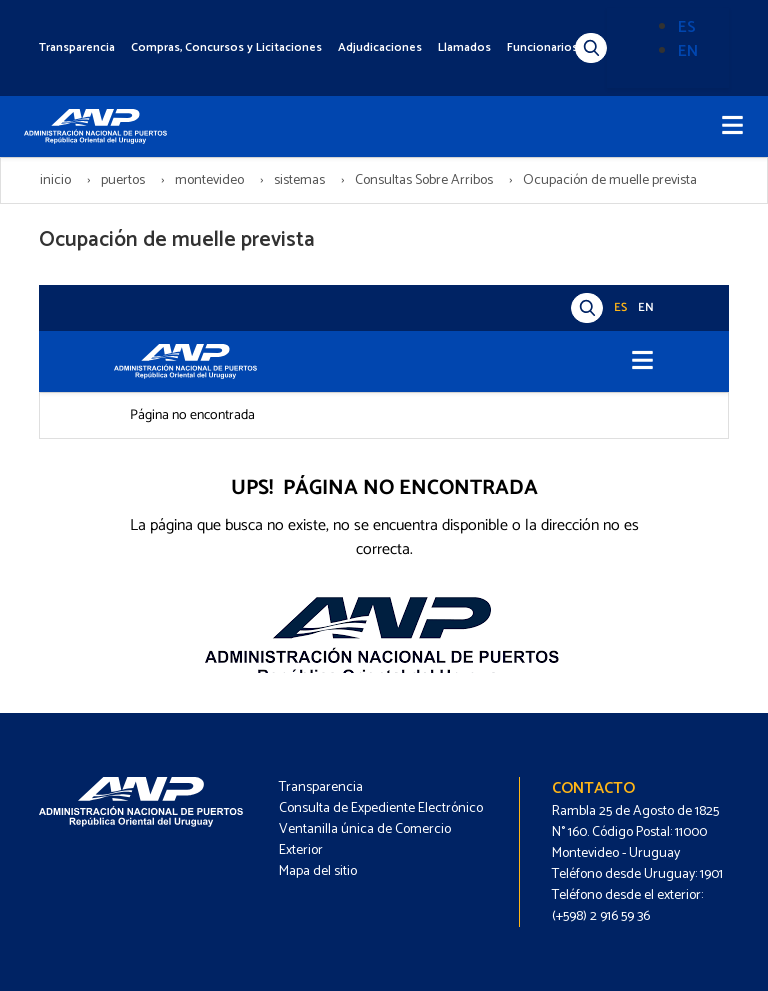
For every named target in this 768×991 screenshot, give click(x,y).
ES (687, 27)
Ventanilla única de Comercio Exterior (365, 840)
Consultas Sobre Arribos (424, 180)
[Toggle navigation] (732, 126)
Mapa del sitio (318, 871)
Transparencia (77, 47)
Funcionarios (542, 47)
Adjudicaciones (380, 47)
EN (688, 51)
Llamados (464, 47)
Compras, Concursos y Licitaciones (226, 47)
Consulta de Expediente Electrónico (381, 808)
